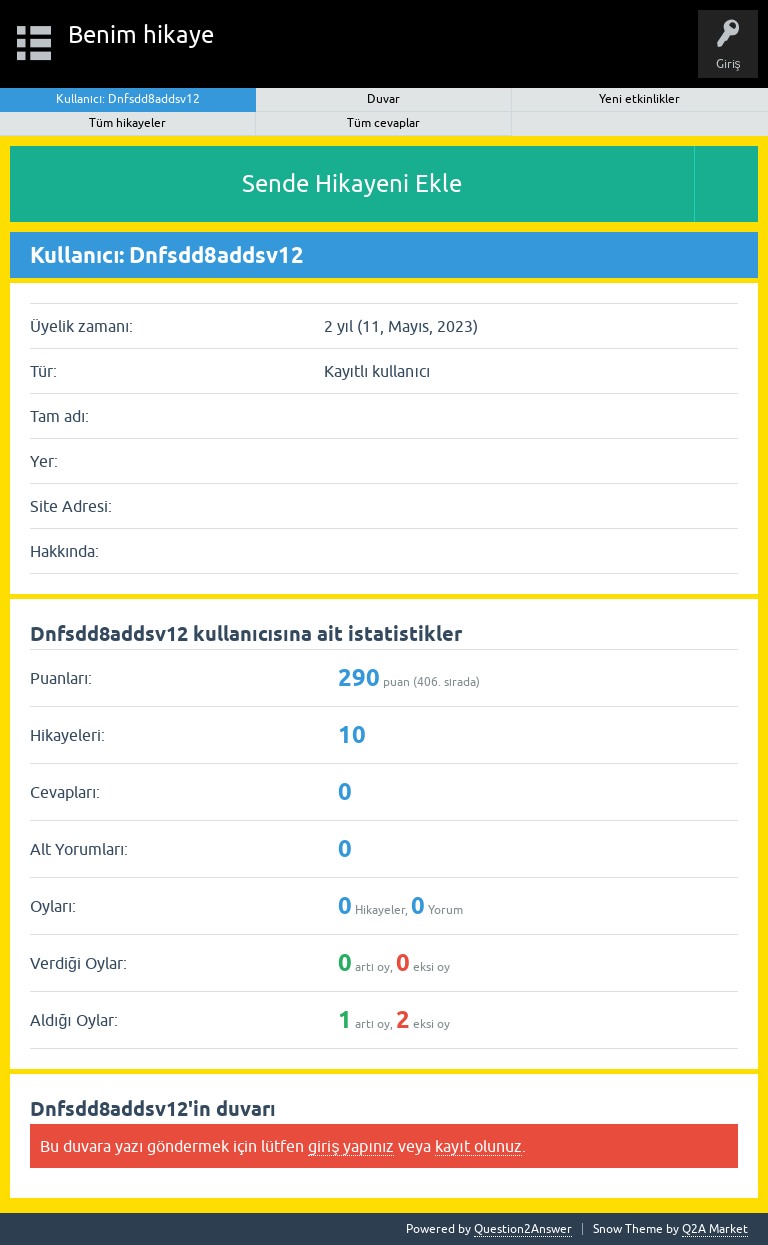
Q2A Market (715, 1229)
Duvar (383, 99)
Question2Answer (523, 1229)
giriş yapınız (351, 1146)
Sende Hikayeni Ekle (352, 183)
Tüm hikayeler (127, 123)
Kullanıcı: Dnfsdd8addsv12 (128, 99)
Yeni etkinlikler (639, 99)
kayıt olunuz (478, 1146)
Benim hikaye (141, 34)
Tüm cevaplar (383, 123)
